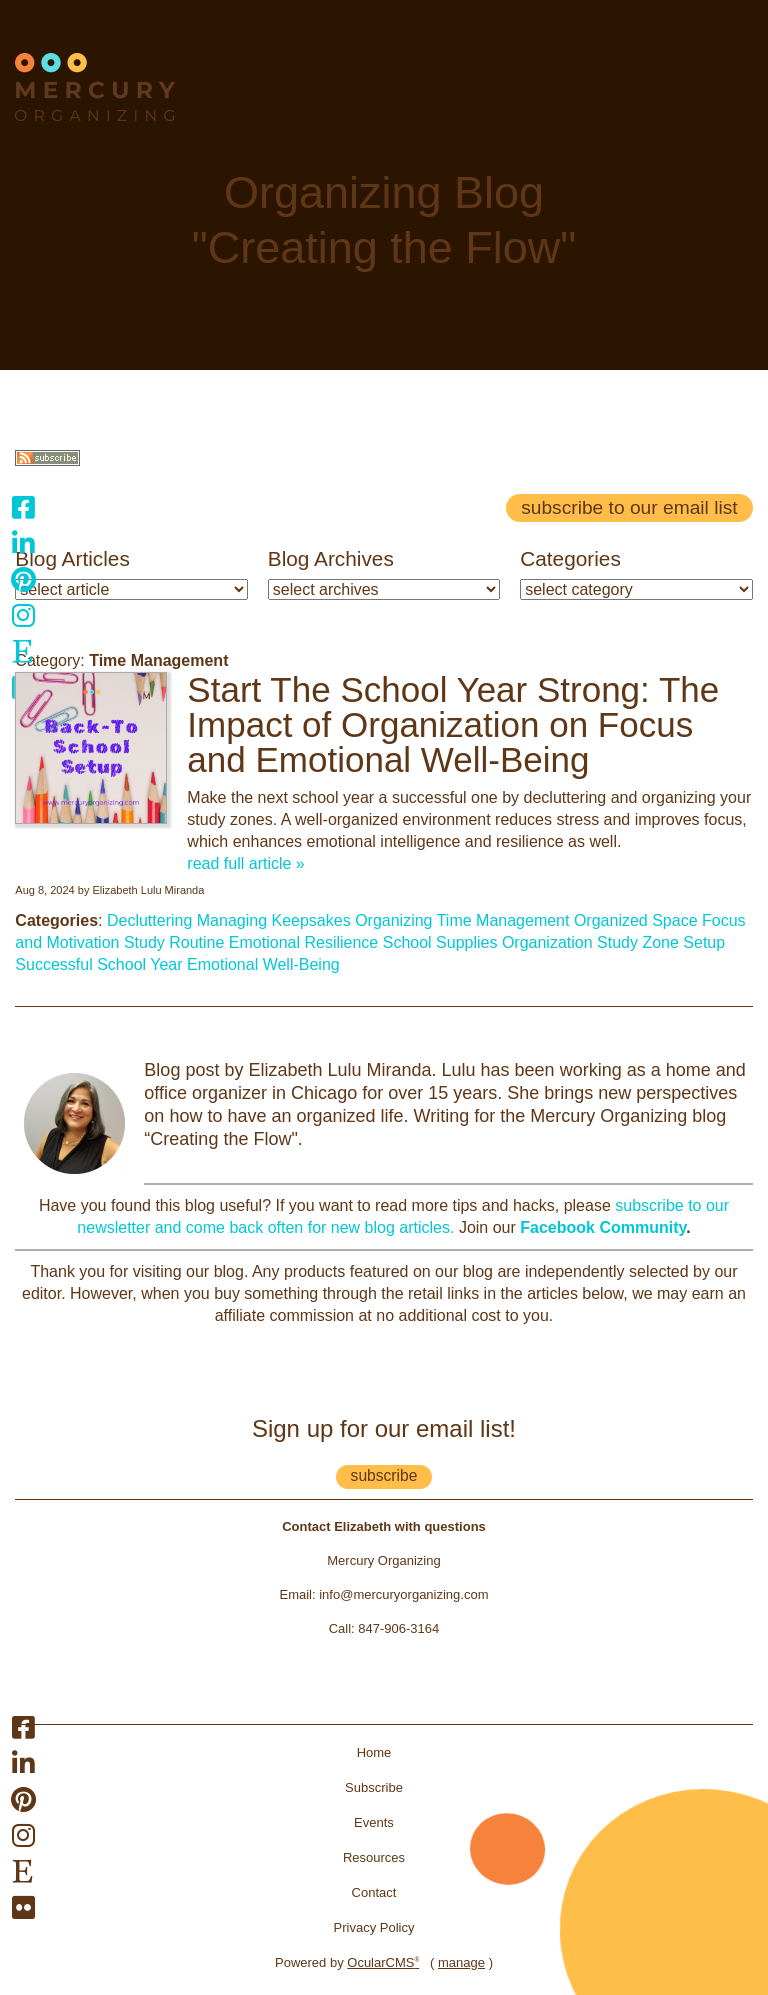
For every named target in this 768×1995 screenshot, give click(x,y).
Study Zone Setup (661, 942)
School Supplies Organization (488, 942)
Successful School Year (98, 964)
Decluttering (149, 920)
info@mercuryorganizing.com (403, 1594)
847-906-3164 (398, 1628)
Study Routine (174, 942)
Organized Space (636, 920)
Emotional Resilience (303, 942)
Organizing (393, 920)
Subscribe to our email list (629, 507)
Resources (374, 1857)
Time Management (503, 920)
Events (374, 1822)
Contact (374, 1892)
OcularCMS (383, 1962)
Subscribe (374, 1787)
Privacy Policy (374, 1927)
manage (461, 1962)
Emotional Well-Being (263, 964)
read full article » (245, 863)
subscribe (384, 1475)
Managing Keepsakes (274, 920)
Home (374, 1752)
